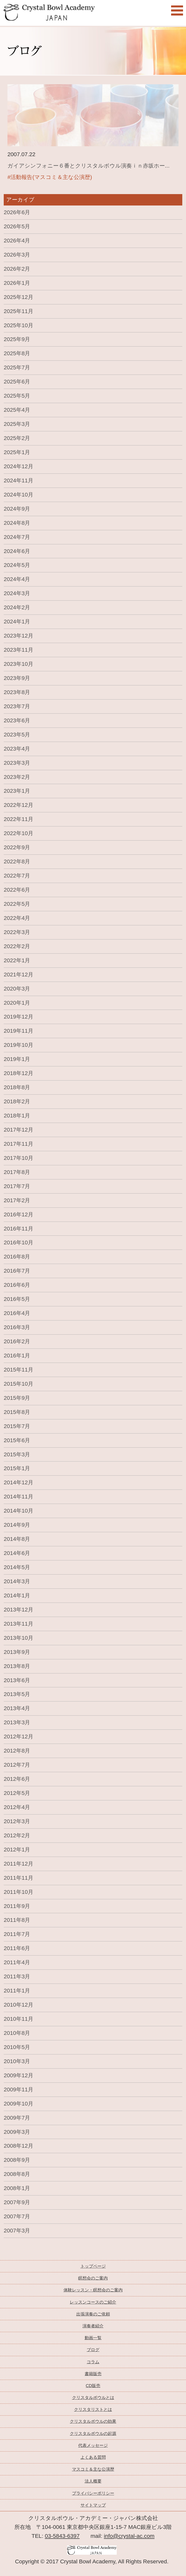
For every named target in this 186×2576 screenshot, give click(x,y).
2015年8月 (17, 1412)
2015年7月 (17, 1426)
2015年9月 (17, 1398)
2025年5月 (17, 396)
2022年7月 (17, 876)
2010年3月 (17, 2061)
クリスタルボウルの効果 (93, 2421)
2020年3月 (17, 989)
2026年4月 (17, 240)
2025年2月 (17, 438)
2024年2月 (17, 607)
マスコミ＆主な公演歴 (93, 2469)
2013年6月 (17, 1680)
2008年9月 (17, 2160)
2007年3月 (17, 2230)
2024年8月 (17, 523)
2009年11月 (18, 2089)
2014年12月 (18, 1482)
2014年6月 (17, 1553)
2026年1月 (17, 283)
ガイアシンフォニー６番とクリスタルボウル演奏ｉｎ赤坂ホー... (88, 166)
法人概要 (93, 2481)
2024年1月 (17, 621)
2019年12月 (18, 1017)
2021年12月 (18, 974)
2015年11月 (18, 1370)
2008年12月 (18, 2146)
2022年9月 (17, 847)
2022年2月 (17, 946)
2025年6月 (17, 382)
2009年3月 (17, 2132)
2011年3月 (17, 1976)
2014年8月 (17, 1539)
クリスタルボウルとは (93, 2397)
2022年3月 (17, 932)
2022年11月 (18, 819)
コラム (93, 2362)
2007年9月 (17, 2202)
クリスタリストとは (93, 2409)
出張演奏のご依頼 (93, 2314)
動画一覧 (93, 2338)
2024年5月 (17, 565)
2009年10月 (18, 2104)
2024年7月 (17, 537)
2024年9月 (17, 509)
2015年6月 (17, 1440)
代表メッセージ (93, 2445)
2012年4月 (17, 1807)
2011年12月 (18, 1864)
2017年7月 (17, 1186)
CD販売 (93, 2385)
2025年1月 (17, 452)
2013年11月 (18, 1624)
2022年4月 (17, 918)
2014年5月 (17, 1567)
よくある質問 (93, 2457)
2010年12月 (18, 2005)
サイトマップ (93, 2505)
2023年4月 (17, 749)
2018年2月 (17, 1101)
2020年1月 (17, 1003)
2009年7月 (17, 2118)
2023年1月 (17, 791)
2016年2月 (17, 1341)
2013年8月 (17, 1666)
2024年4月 (17, 579)
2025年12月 (18, 297)
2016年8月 (17, 1257)
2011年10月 (18, 1892)
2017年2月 (17, 1200)
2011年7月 (17, 1934)
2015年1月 (17, 1468)
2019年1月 (17, 1059)
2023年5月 (17, 735)
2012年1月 (17, 1849)
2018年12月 (18, 1073)
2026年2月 (17, 269)
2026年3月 (17, 255)
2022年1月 (17, 960)
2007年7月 (17, 2216)
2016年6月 (17, 1285)
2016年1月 (17, 1355)
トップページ (93, 2266)
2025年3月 (17, 424)
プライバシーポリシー (93, 2493)
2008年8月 (17, 2174)
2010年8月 (17, 2033)
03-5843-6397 (62, 2536)
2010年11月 (18, 2019)
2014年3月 (17, 1581)
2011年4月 (17, 1962)
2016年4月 (17, 1313)
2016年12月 (18, 1214)
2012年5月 (17, 1793)
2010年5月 (17, 2047)
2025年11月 (18, 311)
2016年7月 (17, 1271)
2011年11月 (18, 1878)
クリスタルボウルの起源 (93, 2433)
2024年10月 (18, 495)
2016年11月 (18, 1229)
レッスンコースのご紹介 (93, 2302)
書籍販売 (93, 2373)
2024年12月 (18, 466)
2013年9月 (17, 1652)
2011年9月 (17, 1906)
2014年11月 (18, 1496)
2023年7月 (17, 706)
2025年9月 (17, 339)
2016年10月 (18, 1242)
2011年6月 (17, 1948)
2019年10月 (18, 1045)
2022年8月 (17, 861)
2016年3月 (17, 1327)
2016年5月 (17, 1299)
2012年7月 (17, 1765)
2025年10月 (18, 325)
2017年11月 (18, 1144)
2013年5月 (17, 1694)
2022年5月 (17, 904)
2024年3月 (17, 593)
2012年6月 (17, 1779)
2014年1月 (17, 1595)
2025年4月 (17, 410)
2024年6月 (17, 551)
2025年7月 (17, 367)
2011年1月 (17, 1991)
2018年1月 (17, 1115)
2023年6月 (17, 720)
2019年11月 (18, 1031)
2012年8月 (17, 1751)
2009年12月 (18, 2075)
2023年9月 (17, 678)
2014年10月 (18, 1511)
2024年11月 (18, 480)
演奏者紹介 (93, 2326)
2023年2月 (17, 777)
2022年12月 (18, 805)
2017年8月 (17, 1172)
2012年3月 (17, 1821)
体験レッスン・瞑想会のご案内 (93, 2290)
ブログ (93, 2349)
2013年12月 (18, 1610)
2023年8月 (17, 692)
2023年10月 (18, 664)
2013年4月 (17, 1708)
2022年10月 (18, 833)
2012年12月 (18, 1736)
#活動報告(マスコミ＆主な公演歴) (49, 177)
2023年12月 (18, 636)
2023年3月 (17, 763)
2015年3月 (17, 1454)
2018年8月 (17, 1087)
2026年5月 (17, 226)
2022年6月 (17, 890)
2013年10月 (18, 1638)
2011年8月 (17, 1920)
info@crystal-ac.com (129, 2536)
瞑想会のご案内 (93, 2278)
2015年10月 (18, 1384)
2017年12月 (18, 1130)
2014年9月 (17, 1525)
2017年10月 (18, 1158)
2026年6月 (17, 212)
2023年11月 (18, 650)
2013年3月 (17, 1722)
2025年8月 (17, 353)
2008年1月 (17, 2188)
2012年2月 (17, 1835)
